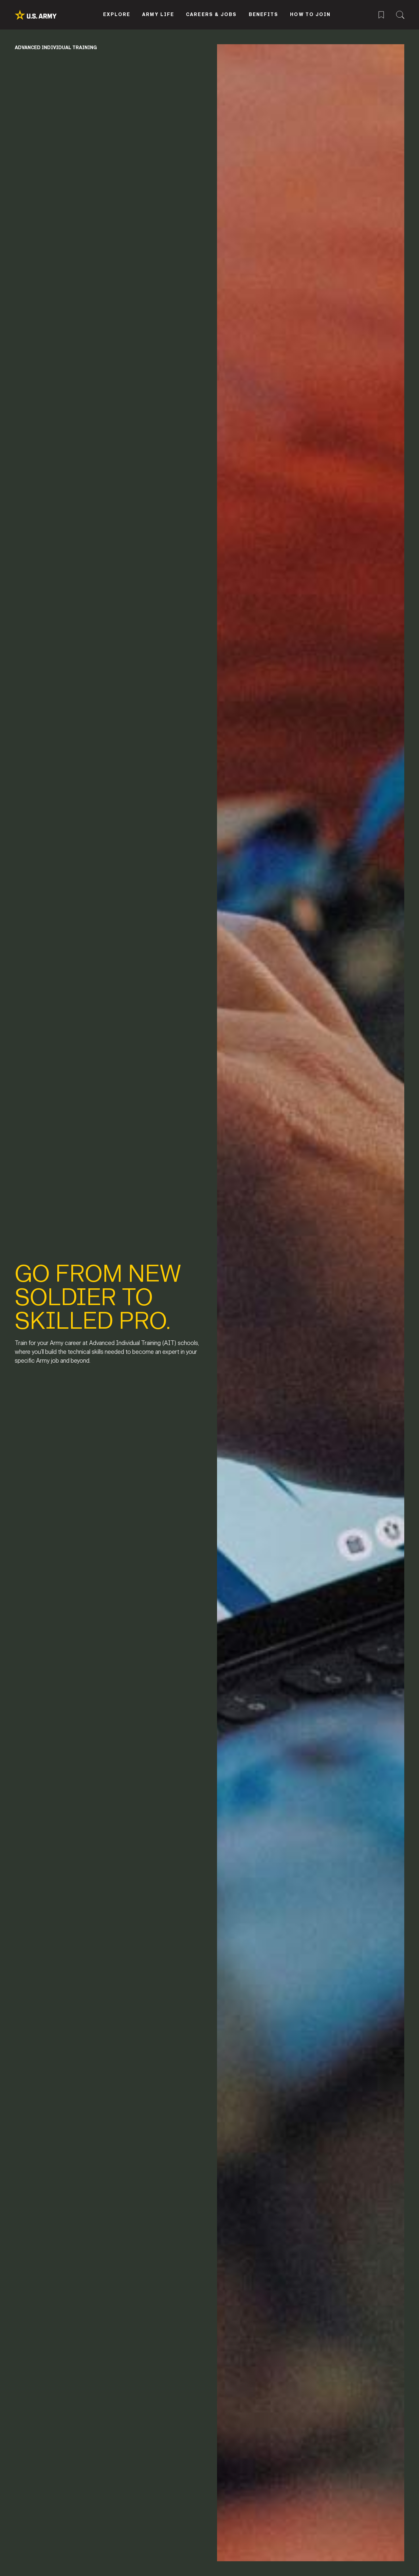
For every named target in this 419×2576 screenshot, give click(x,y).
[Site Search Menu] (400, 14)
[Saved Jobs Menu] (381, 14)
